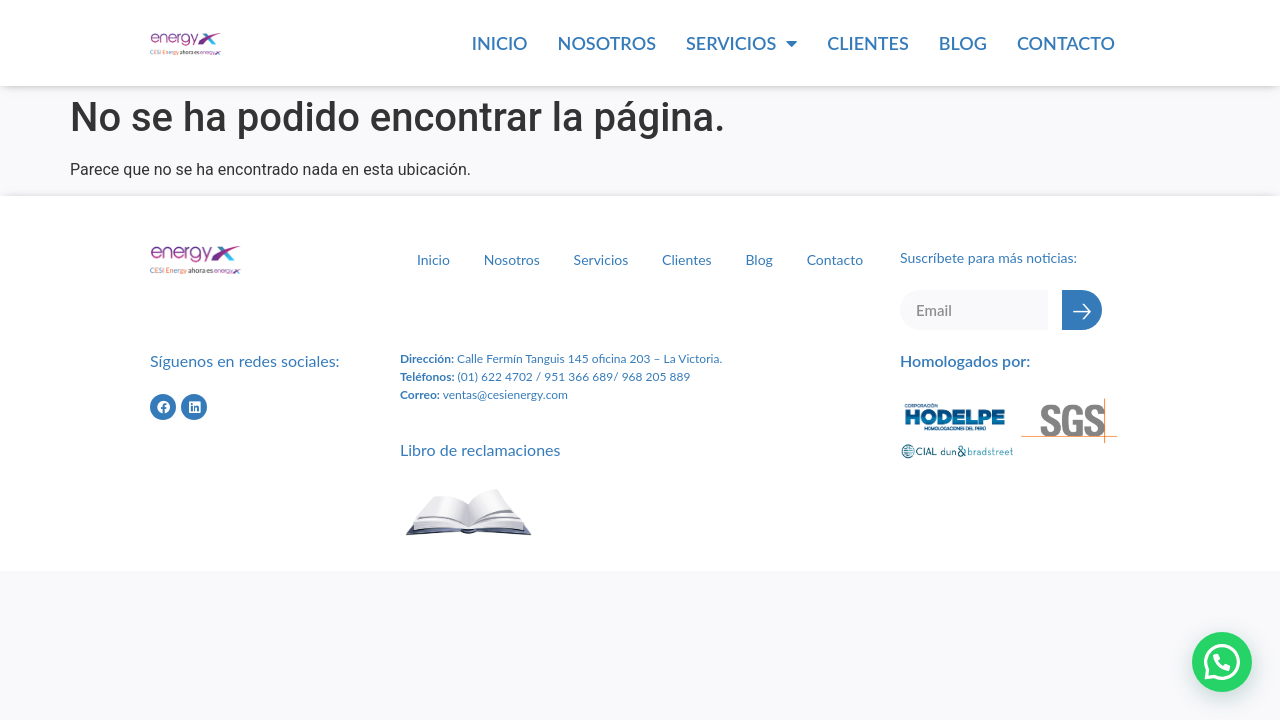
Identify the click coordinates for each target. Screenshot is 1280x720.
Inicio (500, 43)
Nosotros (607, 43)
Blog (963, 43)
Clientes (868, 43)
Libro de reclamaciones (480, 449)
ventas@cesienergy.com (505, 394)
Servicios (741, 43)
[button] (1222, 662)
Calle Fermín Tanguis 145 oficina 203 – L (562, 358)
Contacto (1066, 43)
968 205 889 (656, 376)
